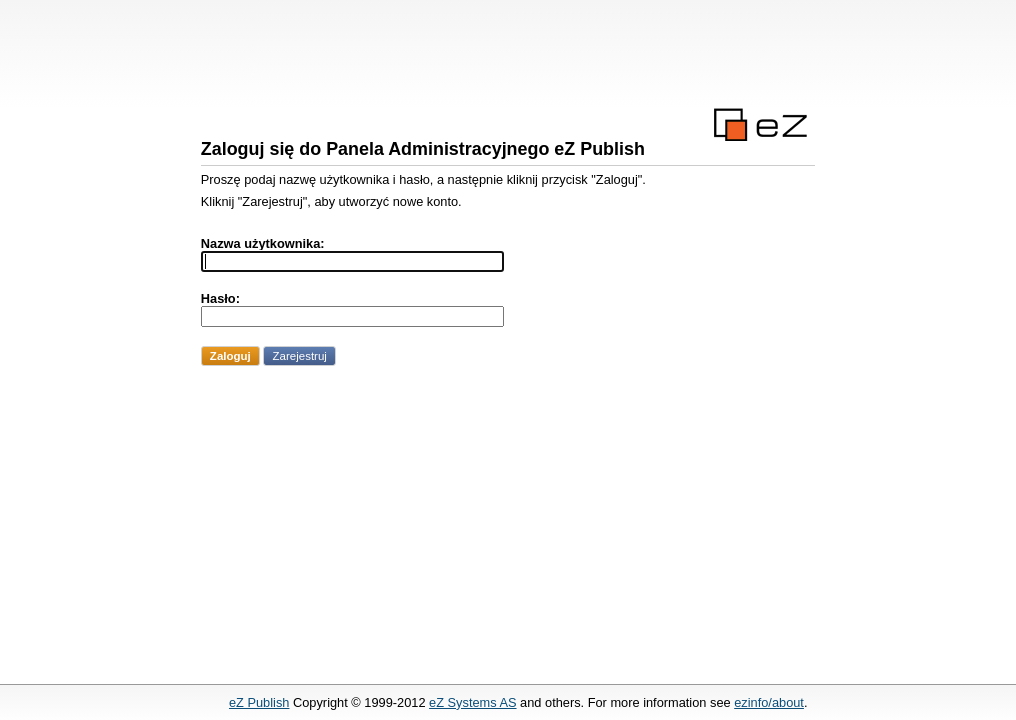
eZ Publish (259, 702)
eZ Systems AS (472, 702)
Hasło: (220, 298)
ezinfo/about (769, 702)
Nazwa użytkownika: (263, 243)
